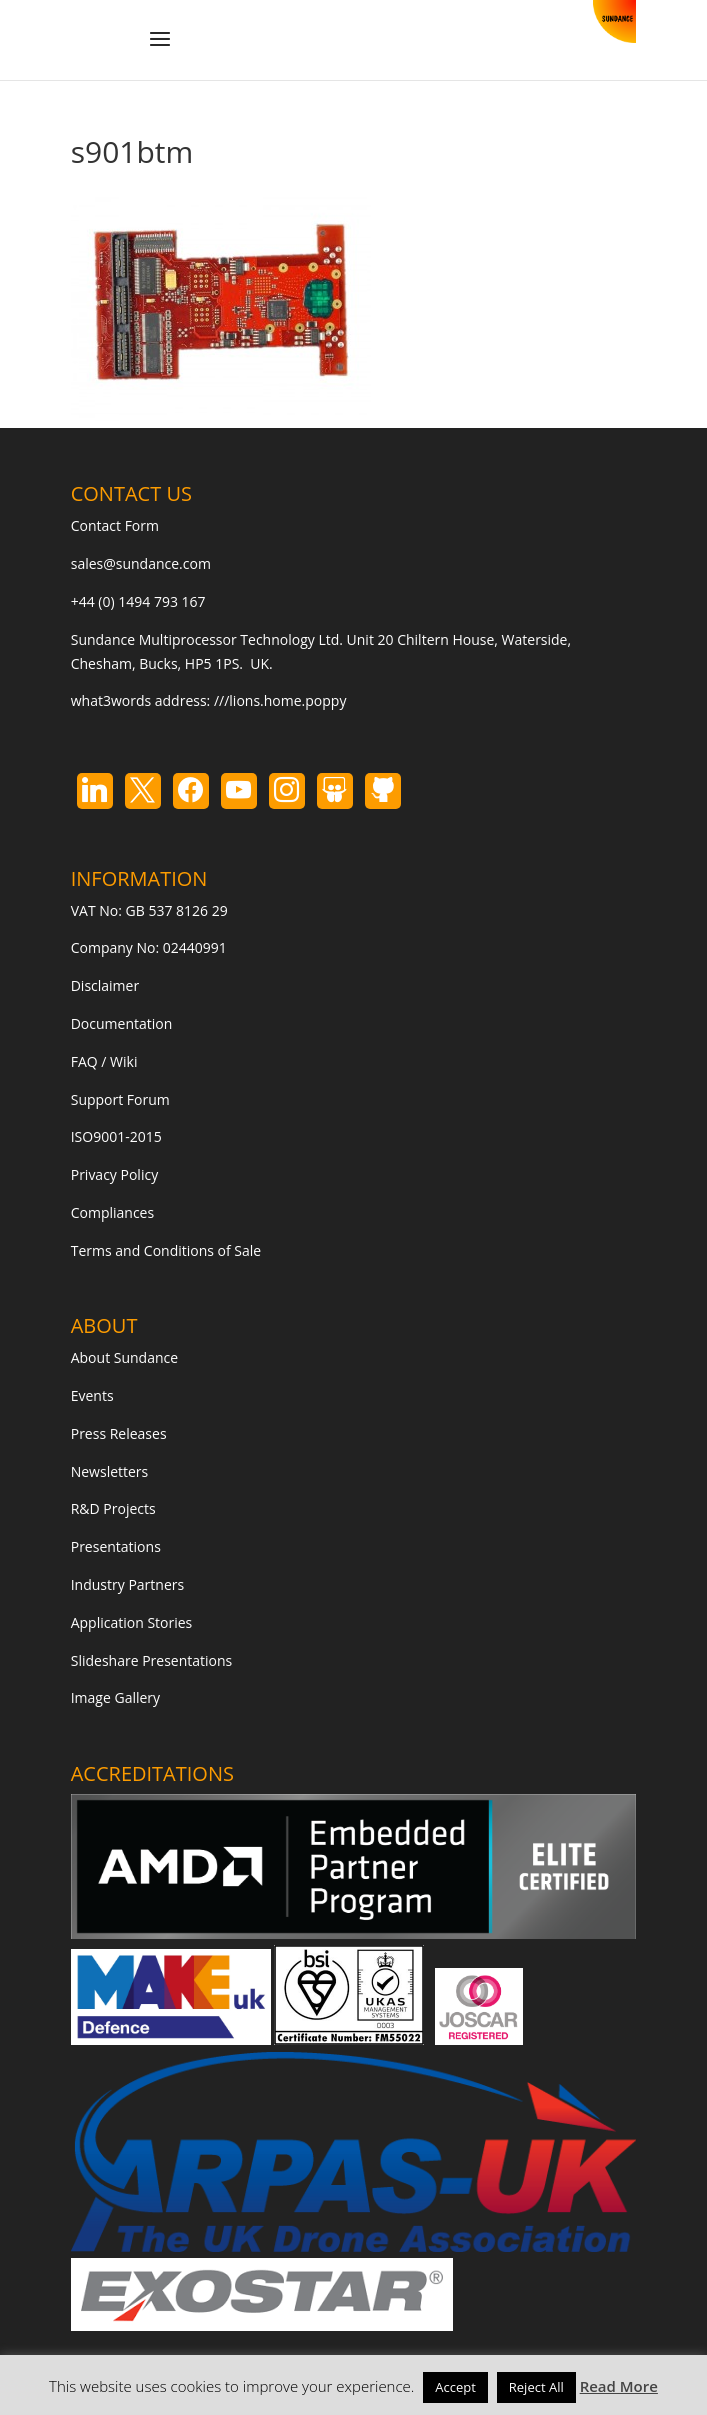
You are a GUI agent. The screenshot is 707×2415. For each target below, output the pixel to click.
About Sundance (124, 1357)
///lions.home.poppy (280, 700)
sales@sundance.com (141, 563)
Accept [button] (455, 2387)
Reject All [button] (536, 2387)
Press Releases (119, 1433)
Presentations (116, 1546)
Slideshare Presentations (152, 1660)
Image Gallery (115, 1697)
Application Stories (132, 1622)
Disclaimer (105, 985)
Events (92, 1395)
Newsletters (110, 1471)
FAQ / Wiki (104, 1061)
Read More (619, 2386)
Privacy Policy (114, 1174)
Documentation (122, 1023)
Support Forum (120, 1099)
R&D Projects (113, 1508)
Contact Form (115, 525)
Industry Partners (127, 1584)
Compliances (112, 1212)
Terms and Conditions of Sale (166, 1250)
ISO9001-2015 (116, 1136)
